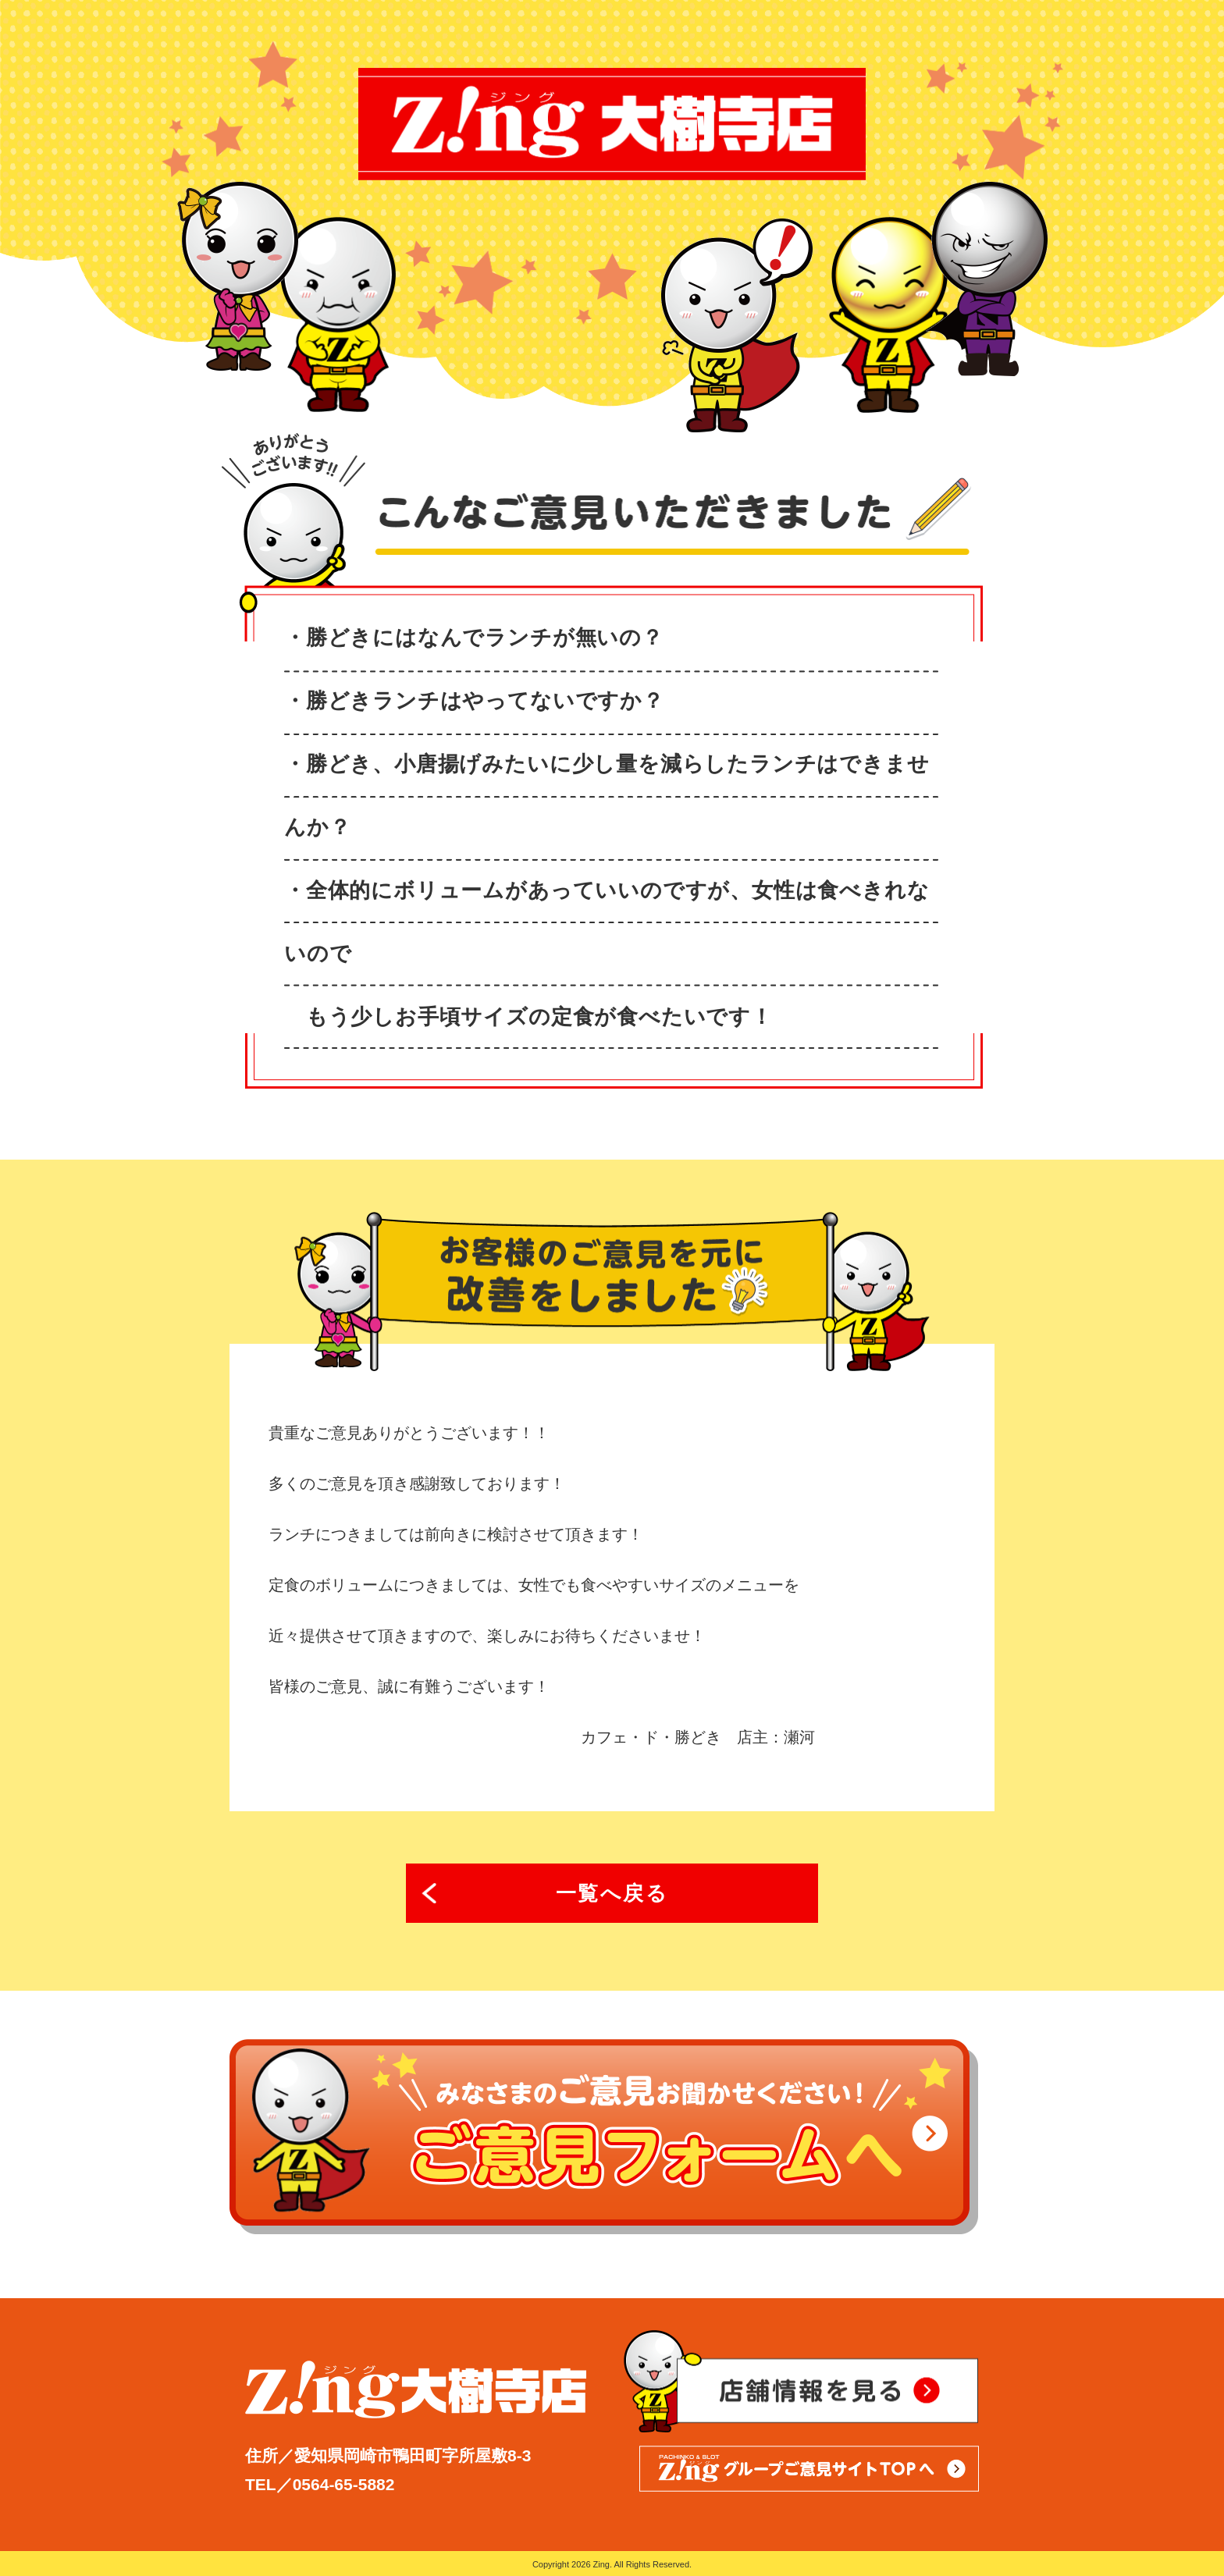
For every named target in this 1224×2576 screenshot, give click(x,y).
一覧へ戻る (612, 1893)
